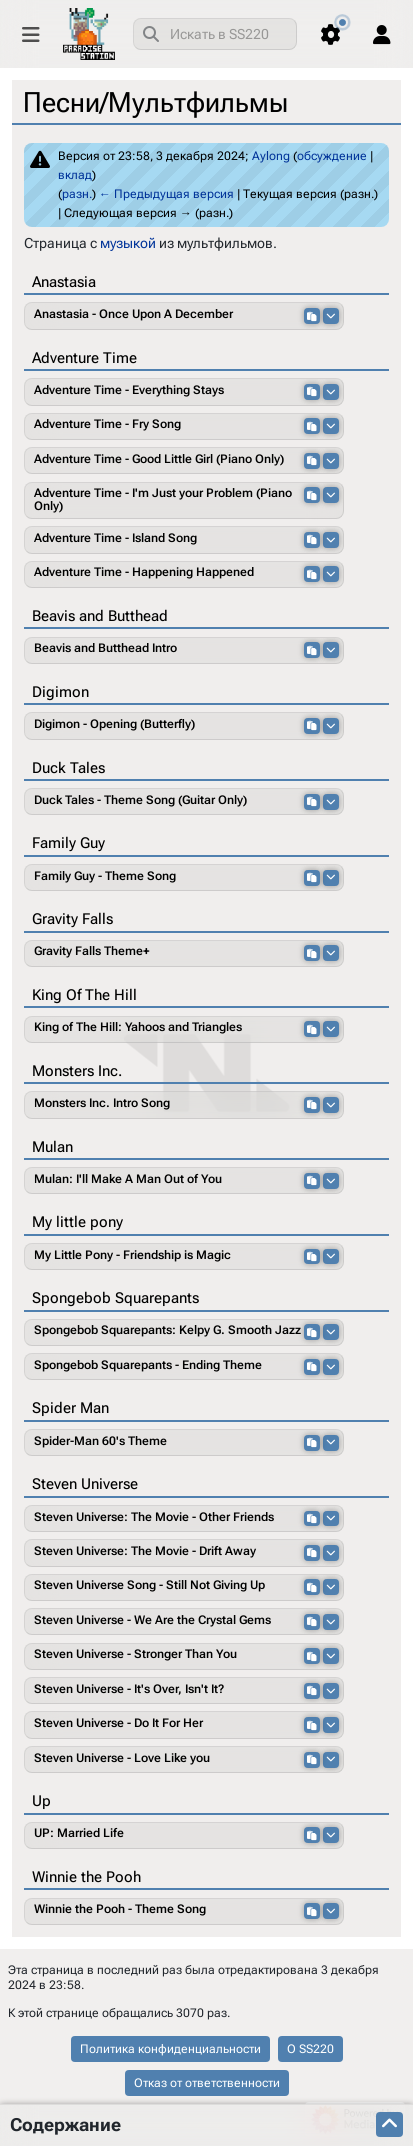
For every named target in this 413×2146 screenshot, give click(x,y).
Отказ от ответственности (207, 2083)
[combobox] (215, 34)
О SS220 (310, 2049)
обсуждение (332, 156)
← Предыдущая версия (166, 194)
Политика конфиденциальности (170, 2049)
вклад (75, 175)
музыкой (128, 243)
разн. (77, 194)
